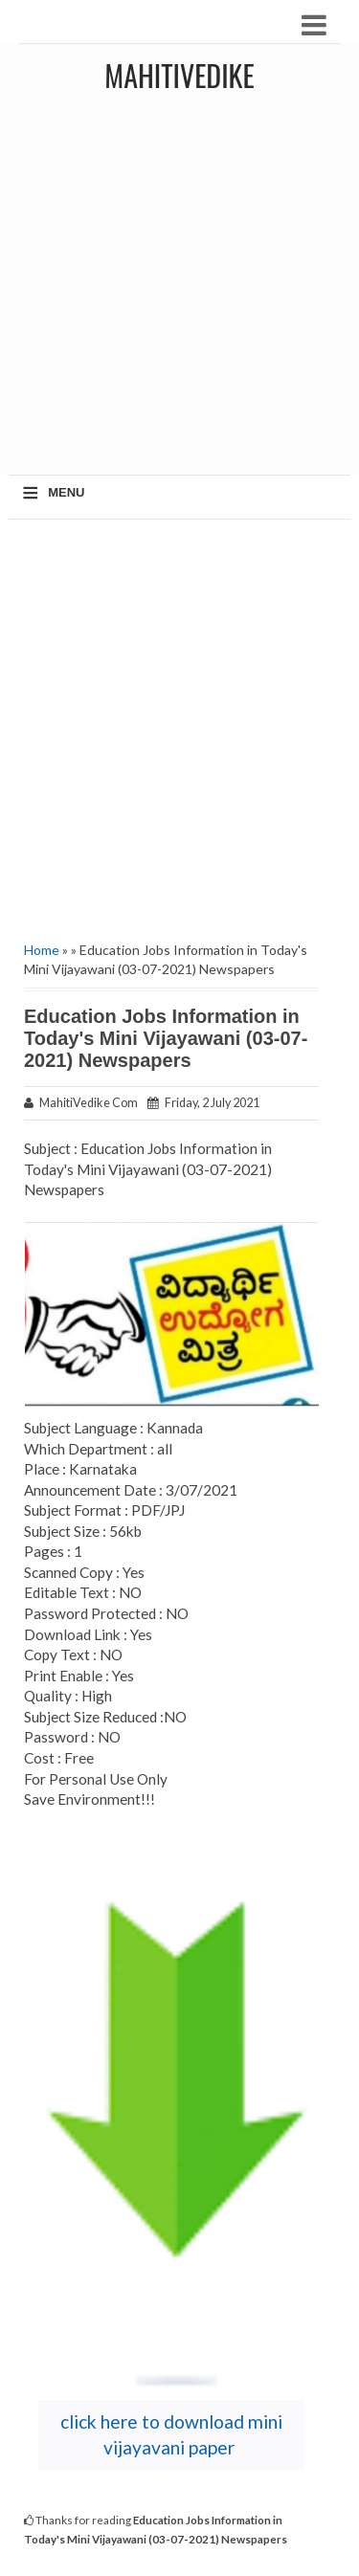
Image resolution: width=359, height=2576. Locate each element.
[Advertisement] (179, 290)
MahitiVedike (179, 75)
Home (41, 950)
